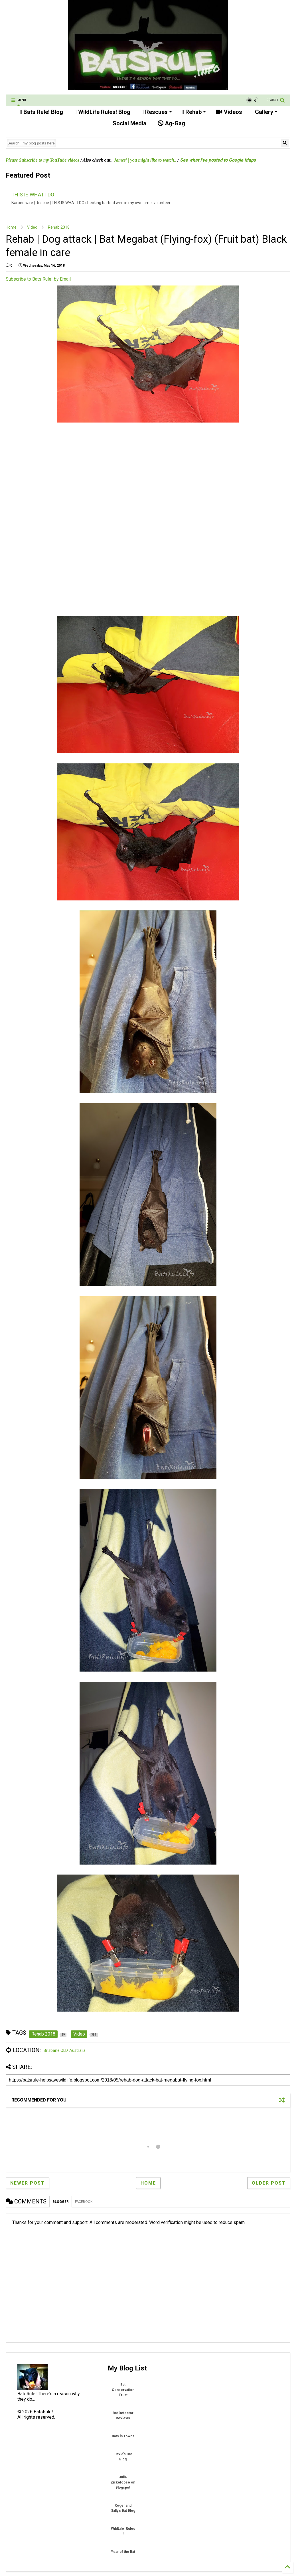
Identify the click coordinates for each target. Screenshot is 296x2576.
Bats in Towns (123, 2436)
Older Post (269, 2183)
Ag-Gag (171, 123)
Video (32, 227)
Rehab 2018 (59, 227)
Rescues (157, 111)
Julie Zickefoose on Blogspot (123, 2482)
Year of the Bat (123, 2552)
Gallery (265, 111)
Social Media (128, 123)
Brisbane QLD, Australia (65, 2050)
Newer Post (27, 2183)
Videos (229, 111)
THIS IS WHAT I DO (32, 195)
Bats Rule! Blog (41, 111)
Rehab (194, 111)
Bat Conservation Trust (123, 2390)
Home (11, 227)
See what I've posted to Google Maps (218, 160)
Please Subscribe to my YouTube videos (42, 160)
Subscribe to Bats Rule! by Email (38, 279)
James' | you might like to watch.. (145, 160)
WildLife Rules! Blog (102, 111)
